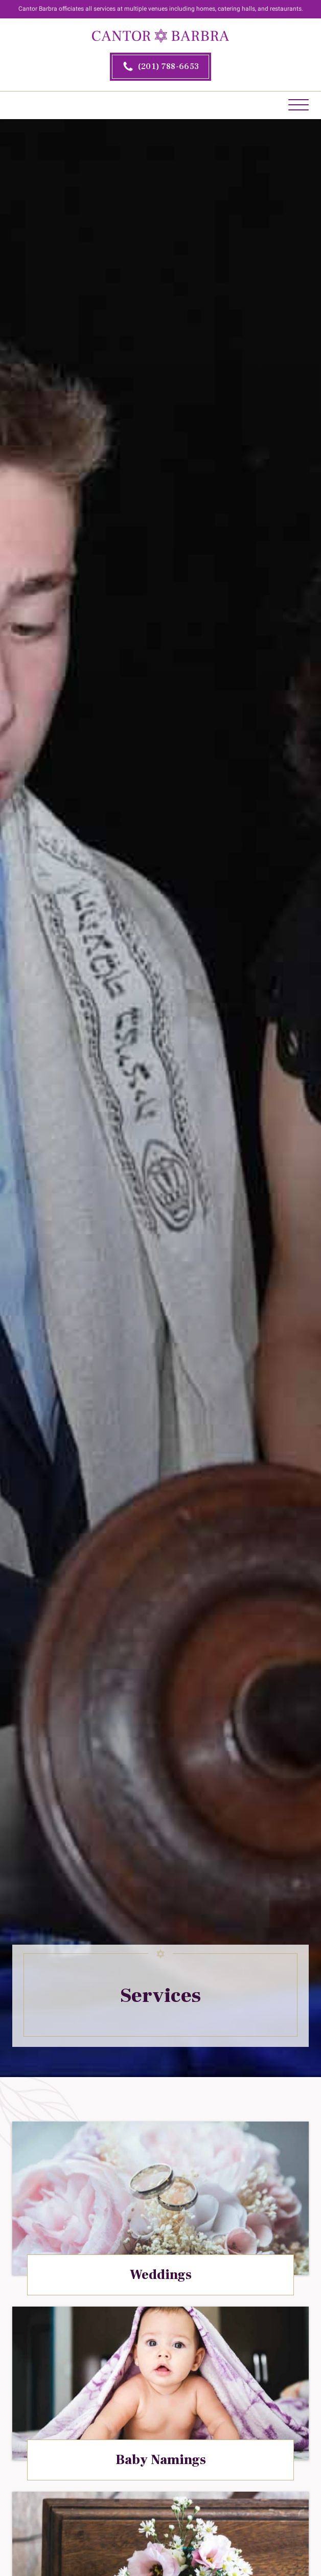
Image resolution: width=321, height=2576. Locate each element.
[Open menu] (298, 105)
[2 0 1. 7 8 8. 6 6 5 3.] (161, 67)
